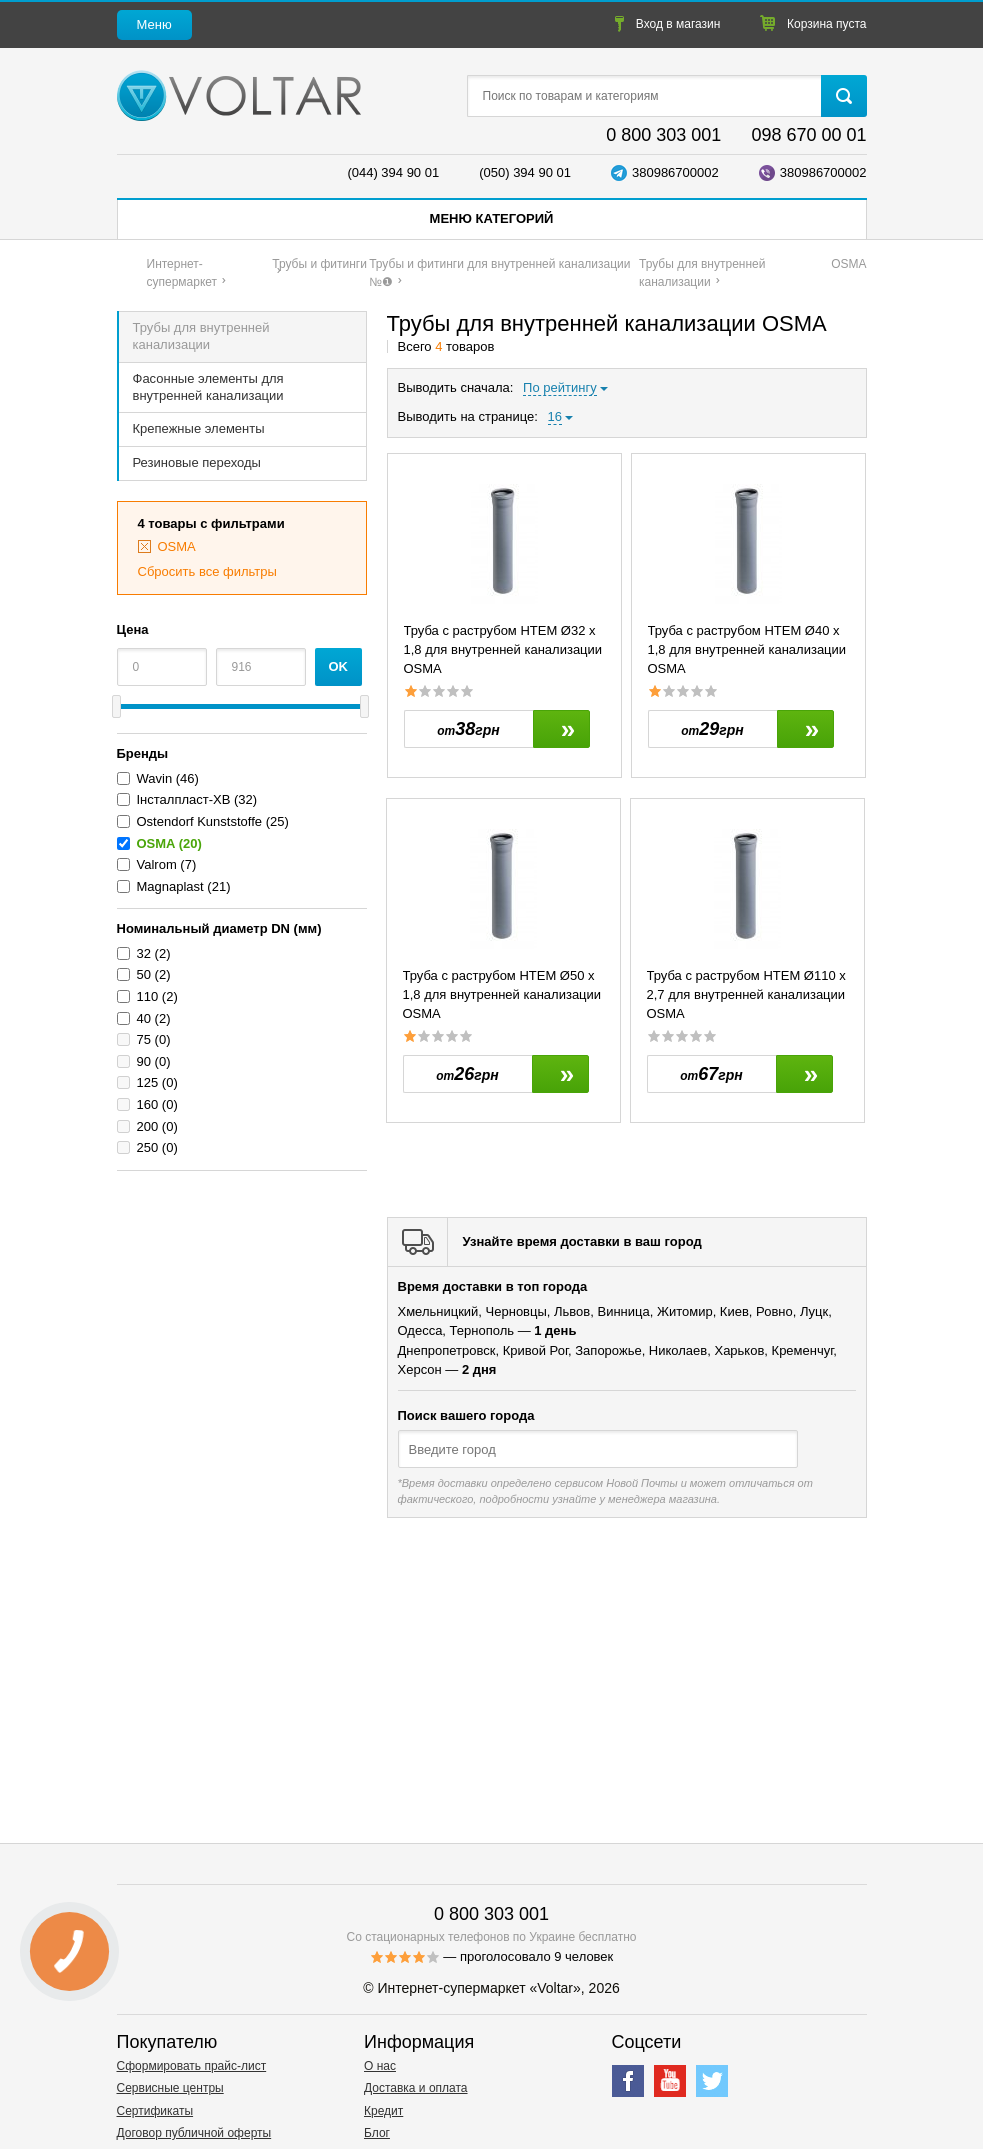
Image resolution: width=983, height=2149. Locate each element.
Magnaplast (170, 886)
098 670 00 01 (808, 135)
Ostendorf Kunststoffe (200, 821)
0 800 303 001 (663, 135)
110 (148, 996)
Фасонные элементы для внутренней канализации (208, 387)
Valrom (157, 864)
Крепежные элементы (199, 428)
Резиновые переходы (197, 462)
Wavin (155, 778)
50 (144, 974)
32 (144, 953)
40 (144, 1018)
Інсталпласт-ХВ (184, 799)
